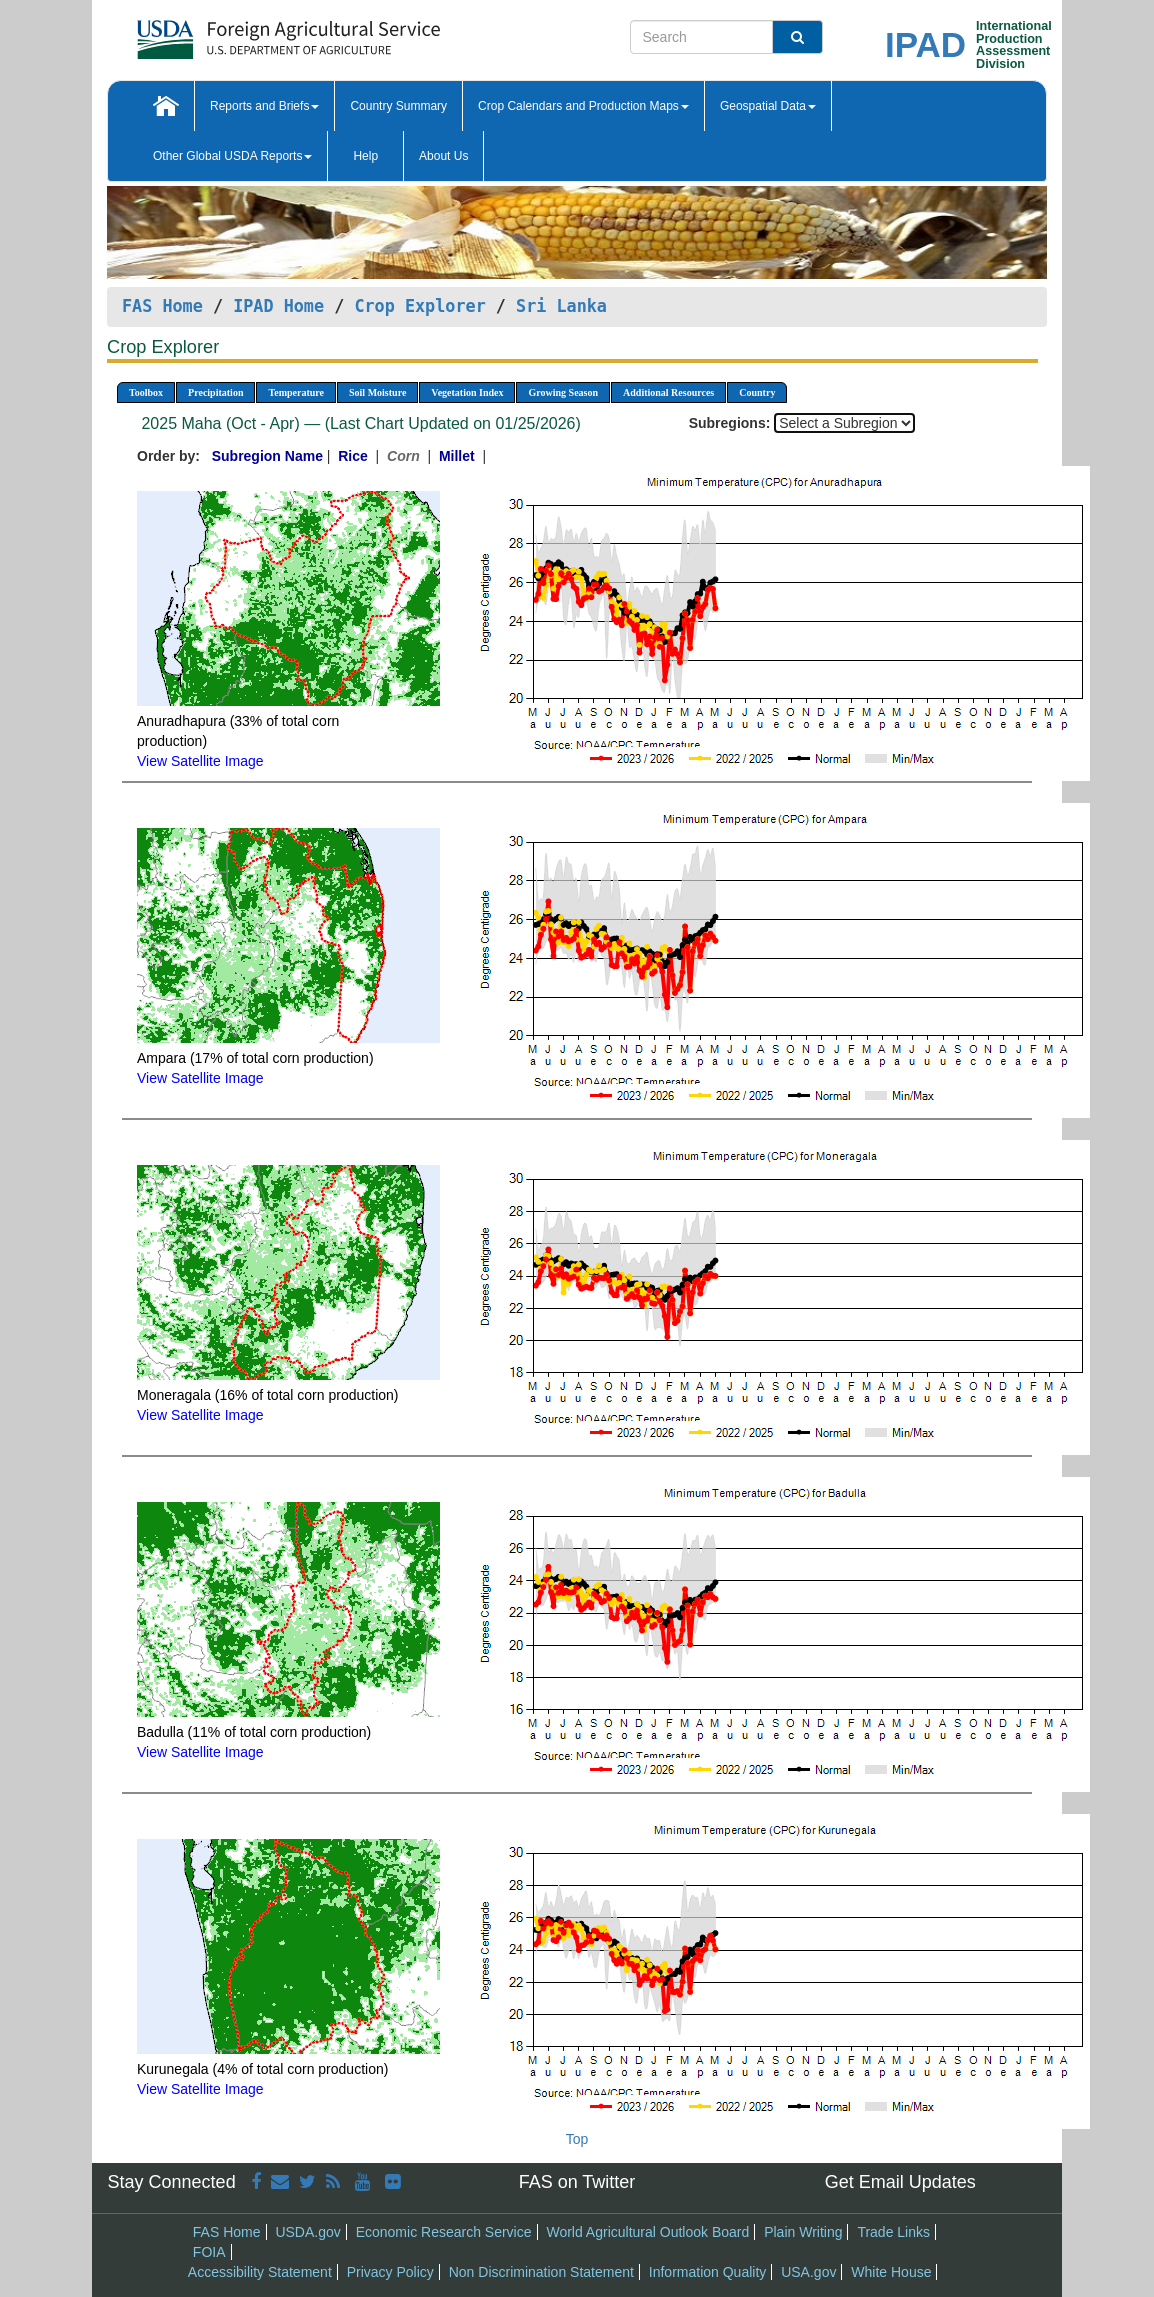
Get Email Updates (900, 2182)
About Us (443, 156)
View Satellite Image (200, 761)
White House (891, 2272)
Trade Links (893, 2232)
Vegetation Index (467, 392)
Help (365, 156)
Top (577, 2139)
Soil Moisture (377, 392)
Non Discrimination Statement (541, 2272)
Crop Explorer (419, 306)
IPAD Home (278, 306)
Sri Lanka (561, 306)
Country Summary (398, 106)
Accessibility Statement (260, 2272)
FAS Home (162, 306)
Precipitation (215, 392)
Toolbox (146, 392)
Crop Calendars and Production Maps (583, 106)
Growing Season (563, 392)
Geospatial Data (768, 106)
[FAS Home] (238, 32)
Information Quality (708, 2272)
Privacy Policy (390, 2272)
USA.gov (808, 2272)
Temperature (296, 392)
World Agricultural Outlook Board (647, 2232)
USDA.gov (307, 2232)
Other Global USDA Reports (232, 156)
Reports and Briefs (264, 106)
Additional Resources (668, 392)
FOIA (209, 2252)
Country (757, 392)
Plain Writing (803, 2232)
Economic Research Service (444, 2232)
